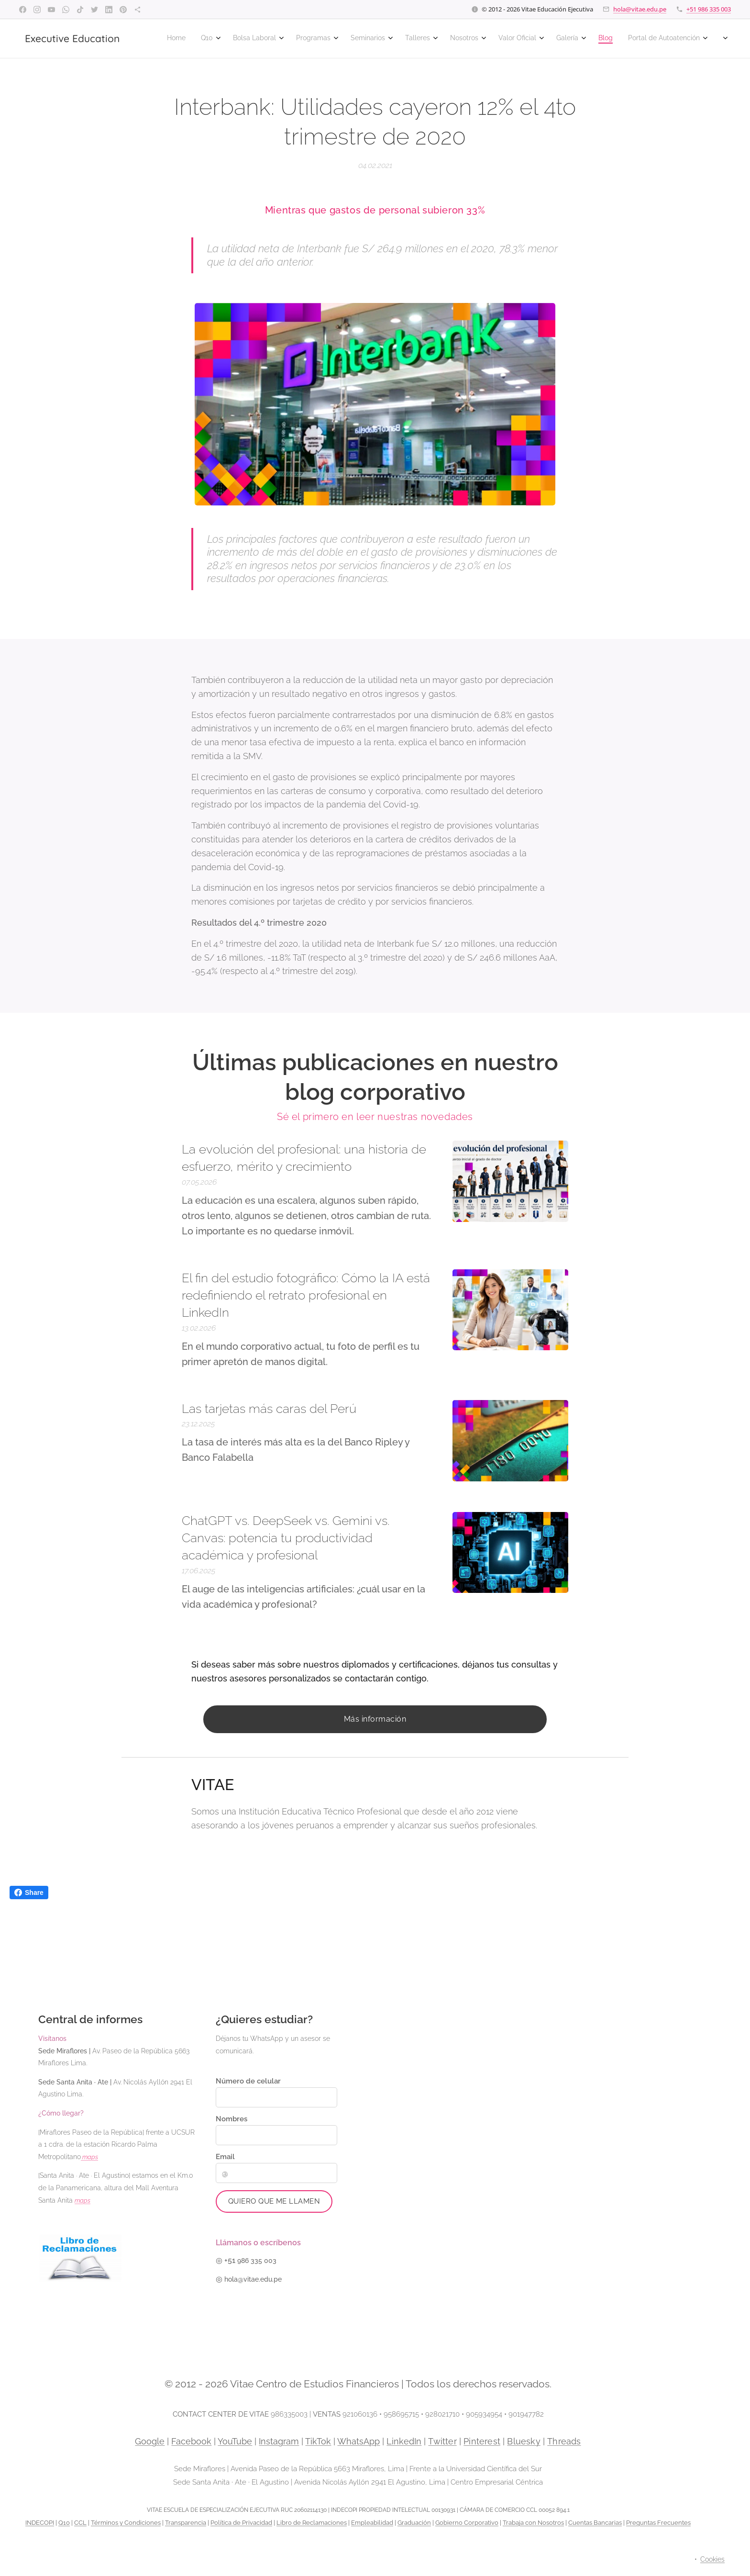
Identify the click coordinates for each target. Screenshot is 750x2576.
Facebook (191, 2441)
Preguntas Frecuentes (658, 2522)
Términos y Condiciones (126, 2522)
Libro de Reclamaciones (311, 2522)
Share (29, 1892)
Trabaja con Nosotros (533, 2522)
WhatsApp (358, 2441)
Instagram (279, 2441)
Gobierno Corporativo (466, 2522)
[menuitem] (467, 39)
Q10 (64, 2522)
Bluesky (523, 2441)
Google (150, 2441)
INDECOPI (39, 2522)
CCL (80, 2522)
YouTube (235, 2441)
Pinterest (481, 2441)
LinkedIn (403, 2441)
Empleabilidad (372, 2522)
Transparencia (185, 2522)
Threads (564, 2441)
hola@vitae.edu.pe (639, 9)
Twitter (442, 2441)
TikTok (318, 2441)
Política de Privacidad (241, 2522)
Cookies (712, 2559)
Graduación (414, 2522)
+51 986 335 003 (708, 9)
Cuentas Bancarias (595, 2522)
